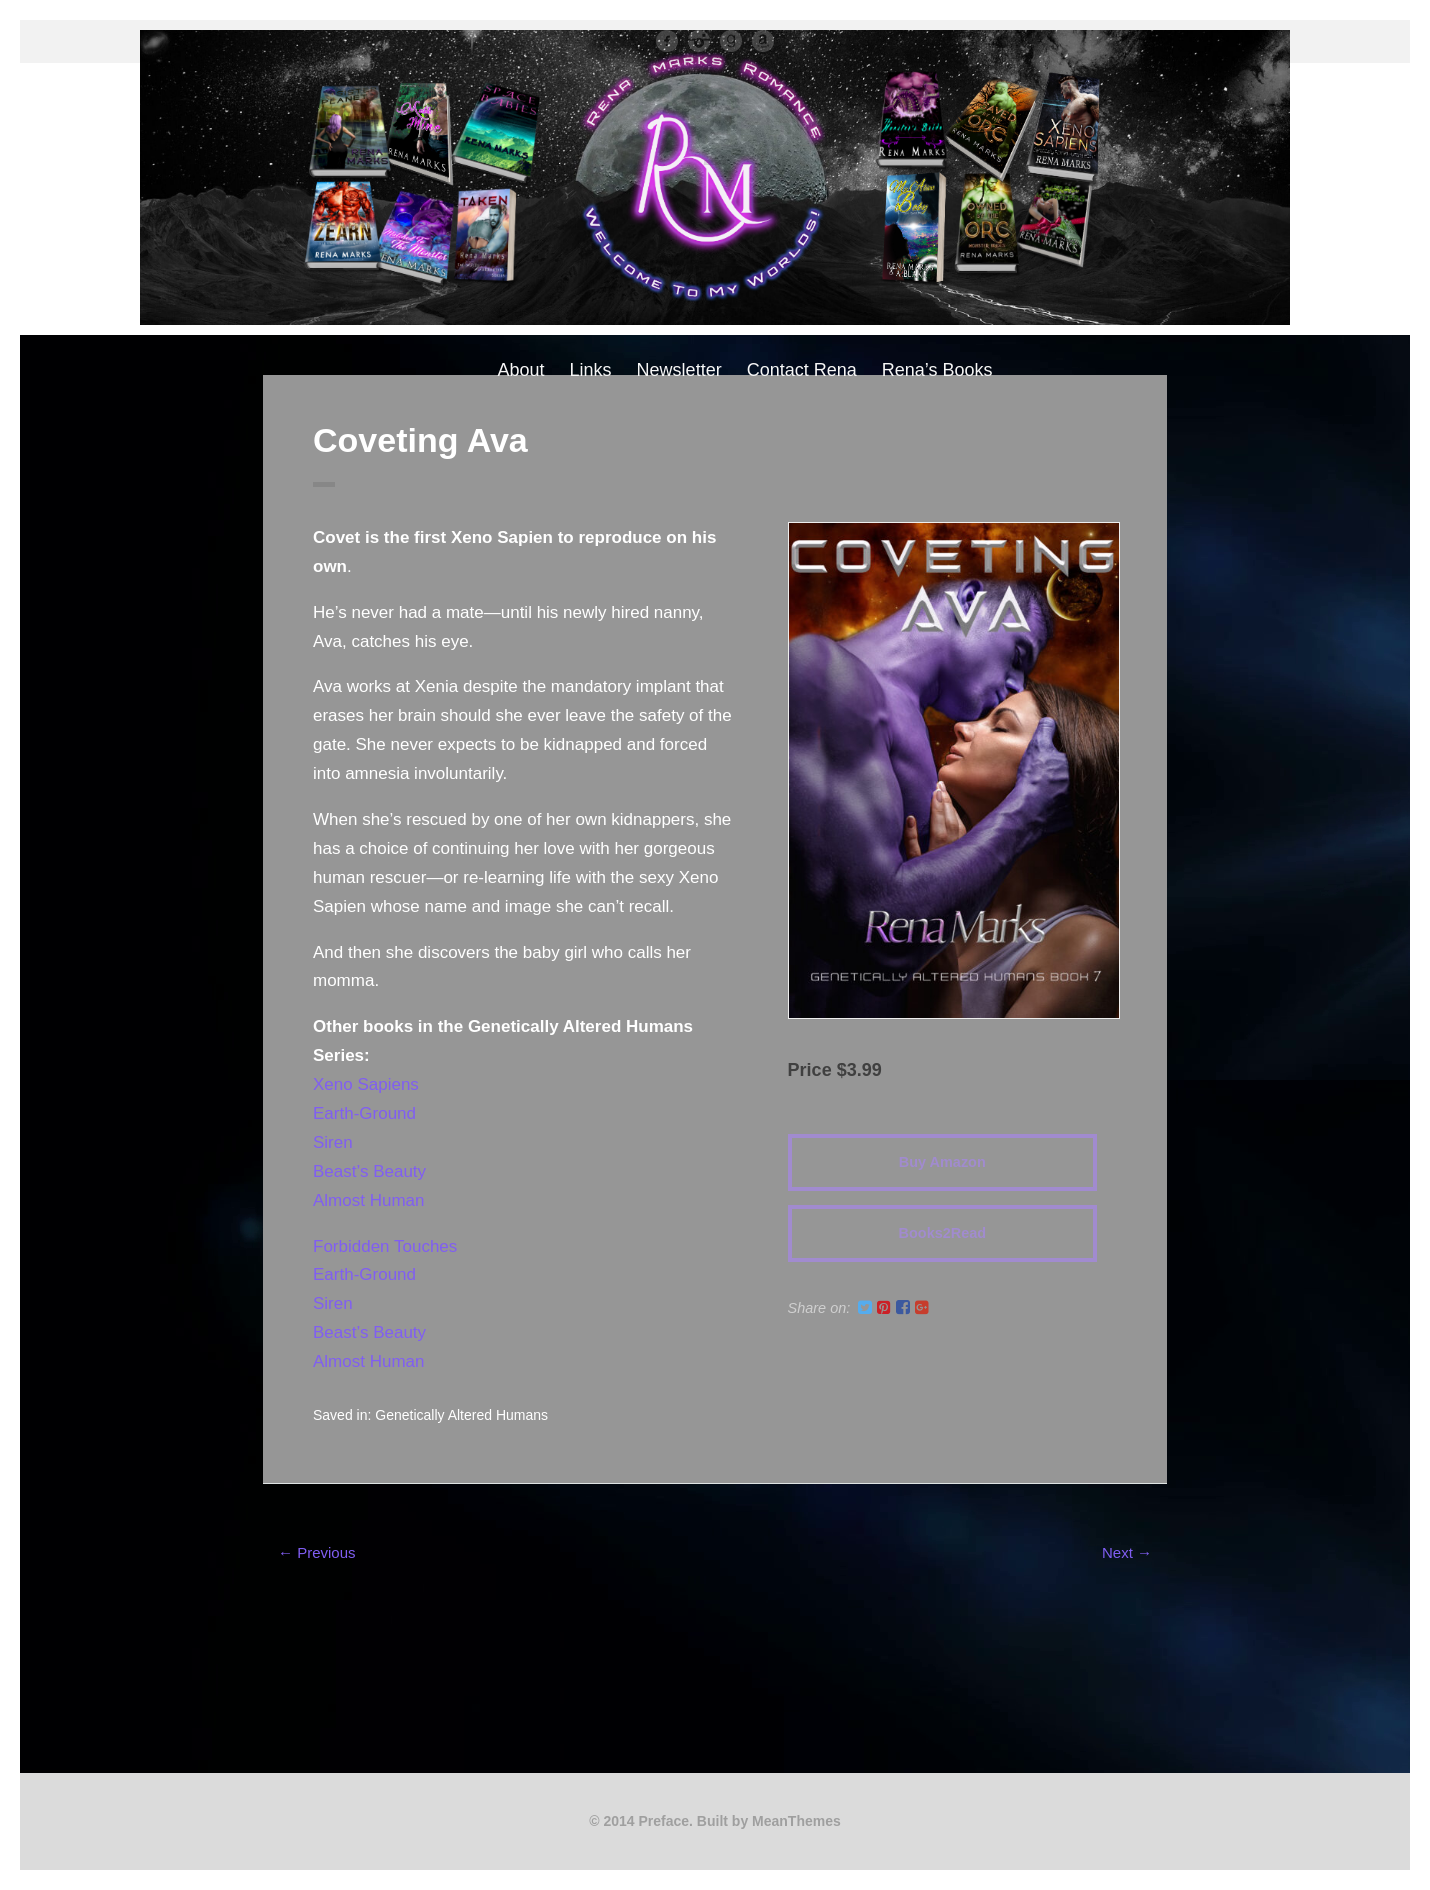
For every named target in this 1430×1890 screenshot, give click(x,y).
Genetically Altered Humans (461, 1415)
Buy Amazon (942, 1162)
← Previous (317, 1552)
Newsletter (679, 370)
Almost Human (368, 1200)
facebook (667, 41)
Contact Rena (802, 370)
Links (591, 370)
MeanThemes (796, 1821)
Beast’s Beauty (369, 1171)
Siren (333, 1142)
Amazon (763, 41)
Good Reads (731, 41)
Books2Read (942, 1233)
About (521, 370)
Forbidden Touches (385, 1246)
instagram (699, 41)
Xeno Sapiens (366, 1084)
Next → (1127, 1552)
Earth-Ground (364, 1113)
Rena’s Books (937, 370)
